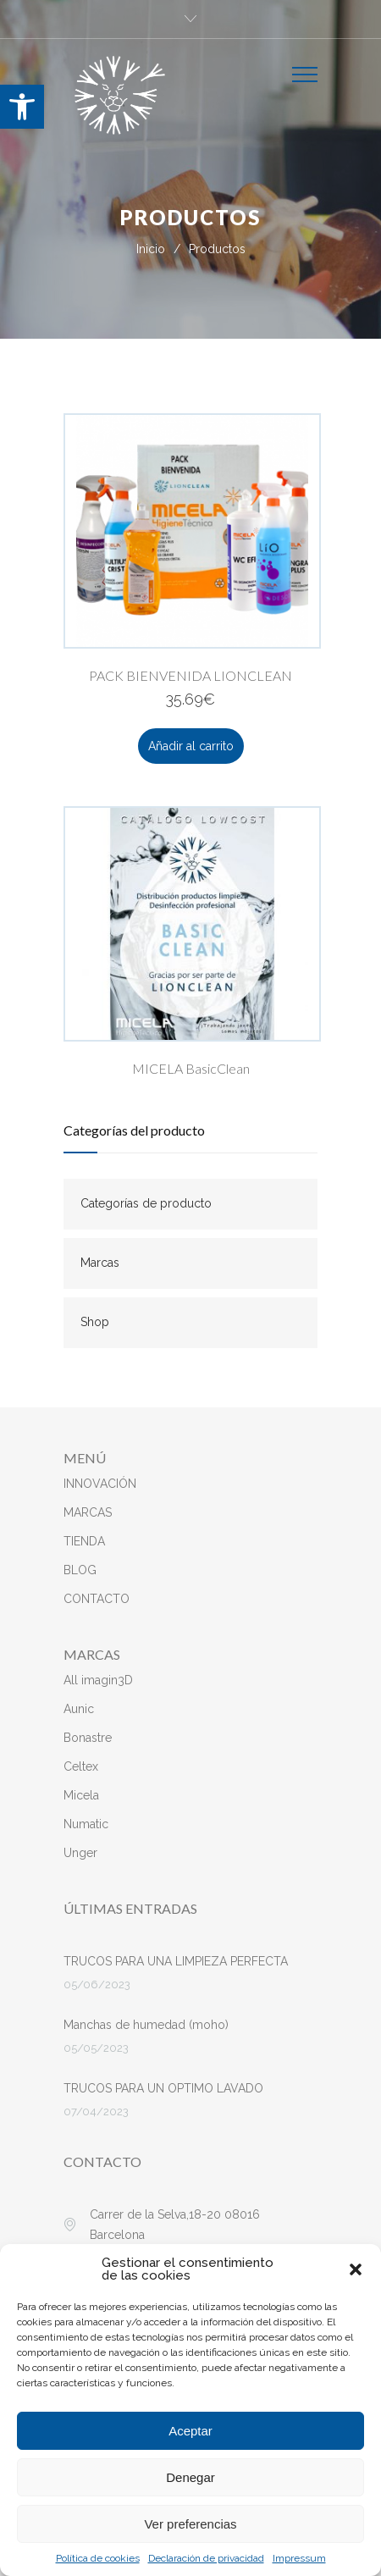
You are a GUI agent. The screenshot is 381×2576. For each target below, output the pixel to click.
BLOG (80, 1570)
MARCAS (88, 1512)
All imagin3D (98, 1680)
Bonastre (88, 1737)
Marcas (99, 1262)
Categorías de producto (146, 1203)
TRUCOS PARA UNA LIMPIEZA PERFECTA (176, 1961)
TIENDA (84, 1541)
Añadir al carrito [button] (191, 746)
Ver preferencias (190, 2524)
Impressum (299, 2558)
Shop (94, 1322)
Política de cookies (98, 2558)
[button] (22, 107)
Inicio (150, 249)
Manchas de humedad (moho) (146, 2025)
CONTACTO (97, 1599)
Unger (80, 1853)
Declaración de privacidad (206, 2558)
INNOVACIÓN (100, 1483)
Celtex (81, 1766)
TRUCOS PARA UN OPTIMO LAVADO (163, 2088)
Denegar (190, 2477)
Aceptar (190, 2431)
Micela (81, 1795)
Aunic (79, 1709)
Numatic (86, 1824)
